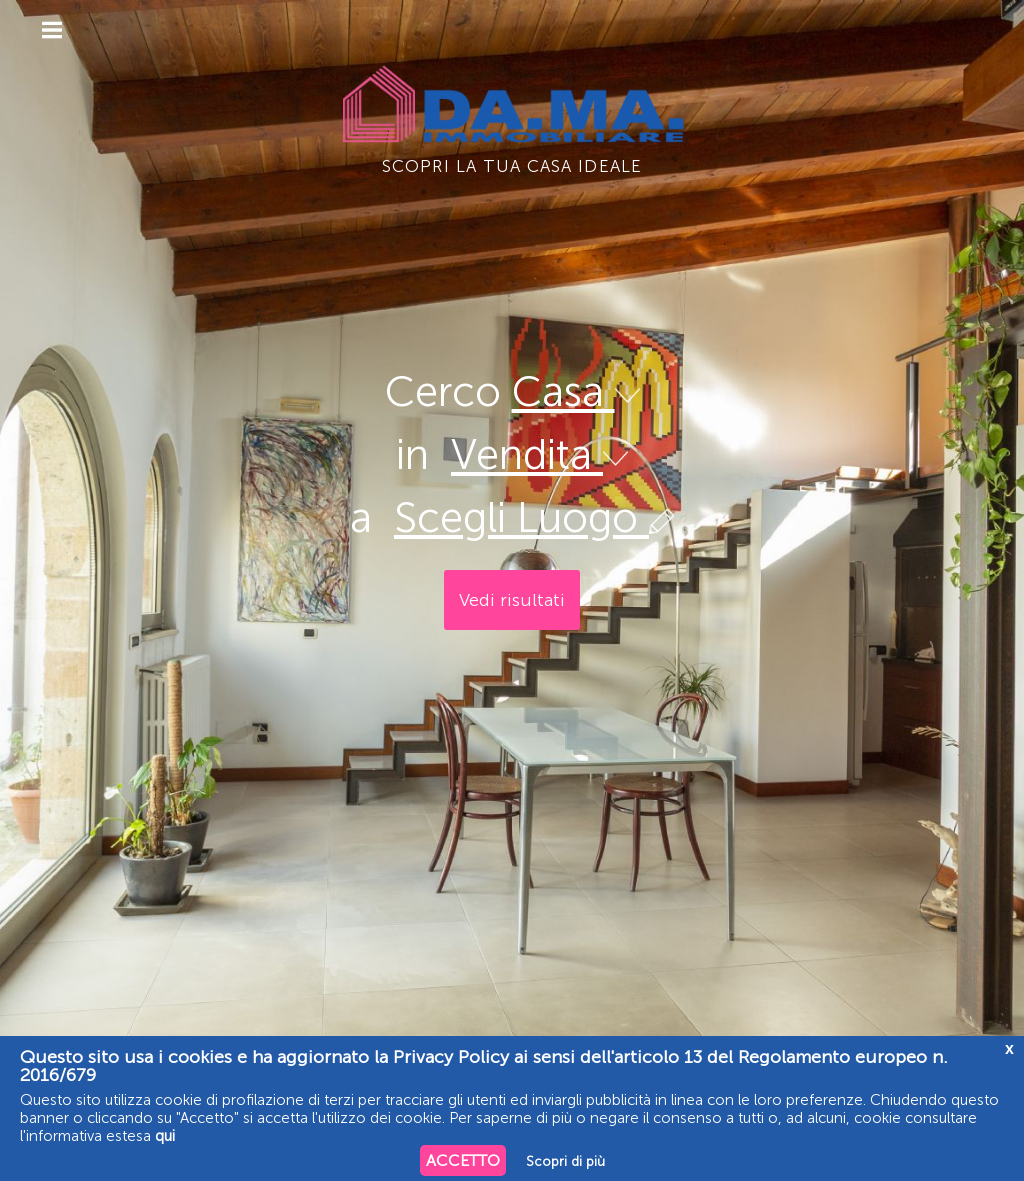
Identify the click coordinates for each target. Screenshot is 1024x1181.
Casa (576, 392)
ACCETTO (463, 1160)
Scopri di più (565, 1161)
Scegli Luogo (534, 518)
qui (165, 1136)
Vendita (539, 455)
